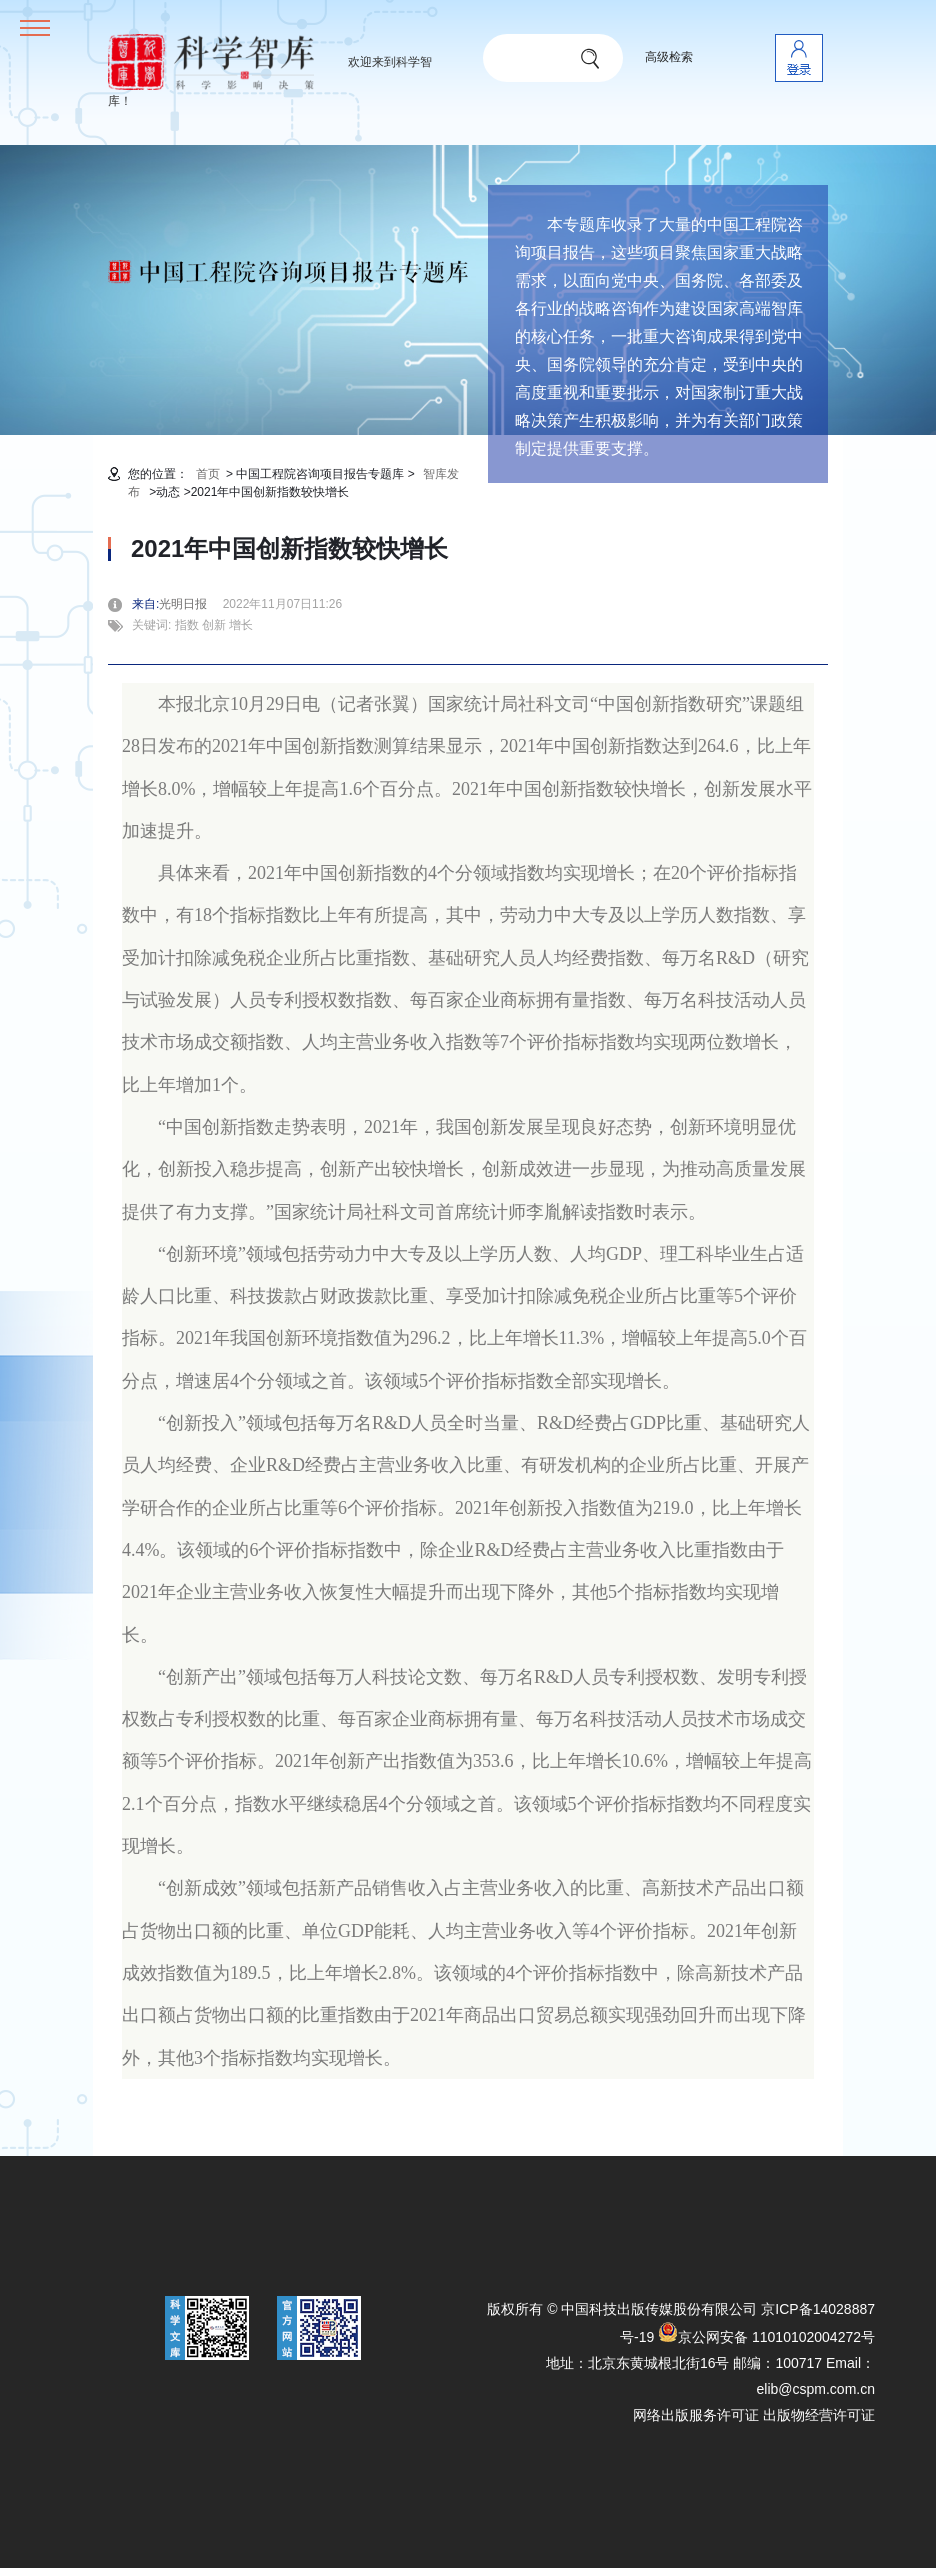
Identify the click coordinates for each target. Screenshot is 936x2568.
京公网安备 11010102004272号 (766, 2337)
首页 (208, 474)
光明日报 (189, 604)
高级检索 (669, 57)
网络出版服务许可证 (696, 2415)
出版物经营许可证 (819, 2415)
